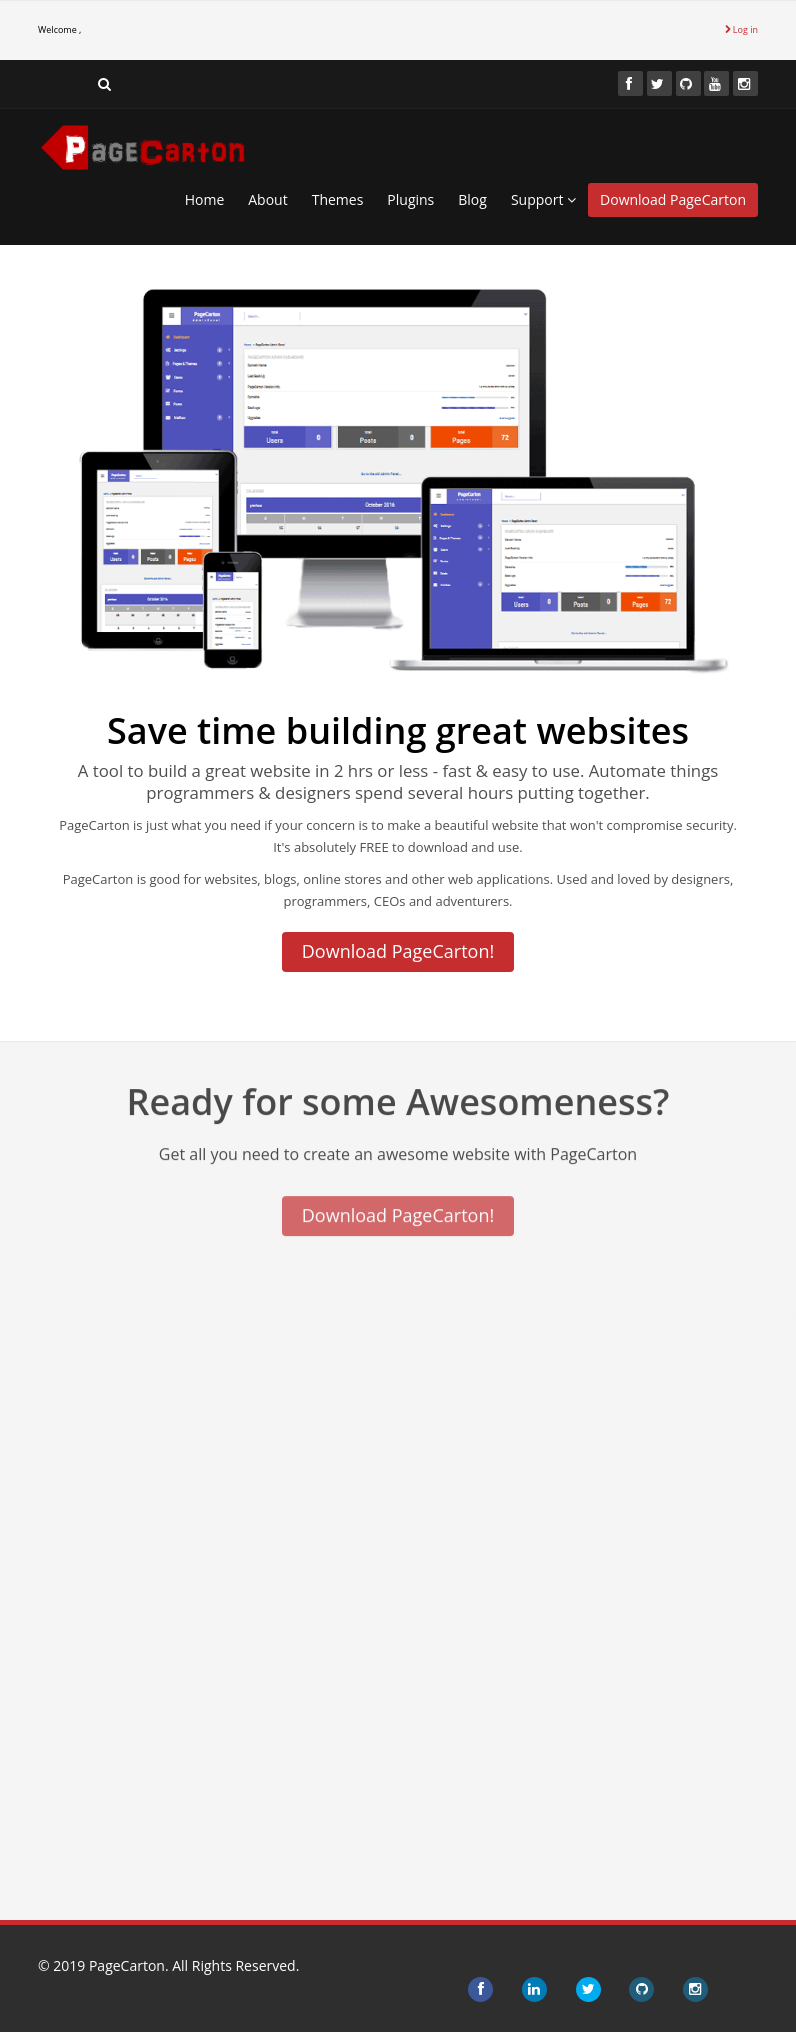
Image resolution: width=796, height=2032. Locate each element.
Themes (338, 199)
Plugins (410, 199)
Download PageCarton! (398, 951)
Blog (472, 199)
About (267, 199)
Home (205, 199)
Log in (741, 29)
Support (543, 199)
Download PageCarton (673, 199)
